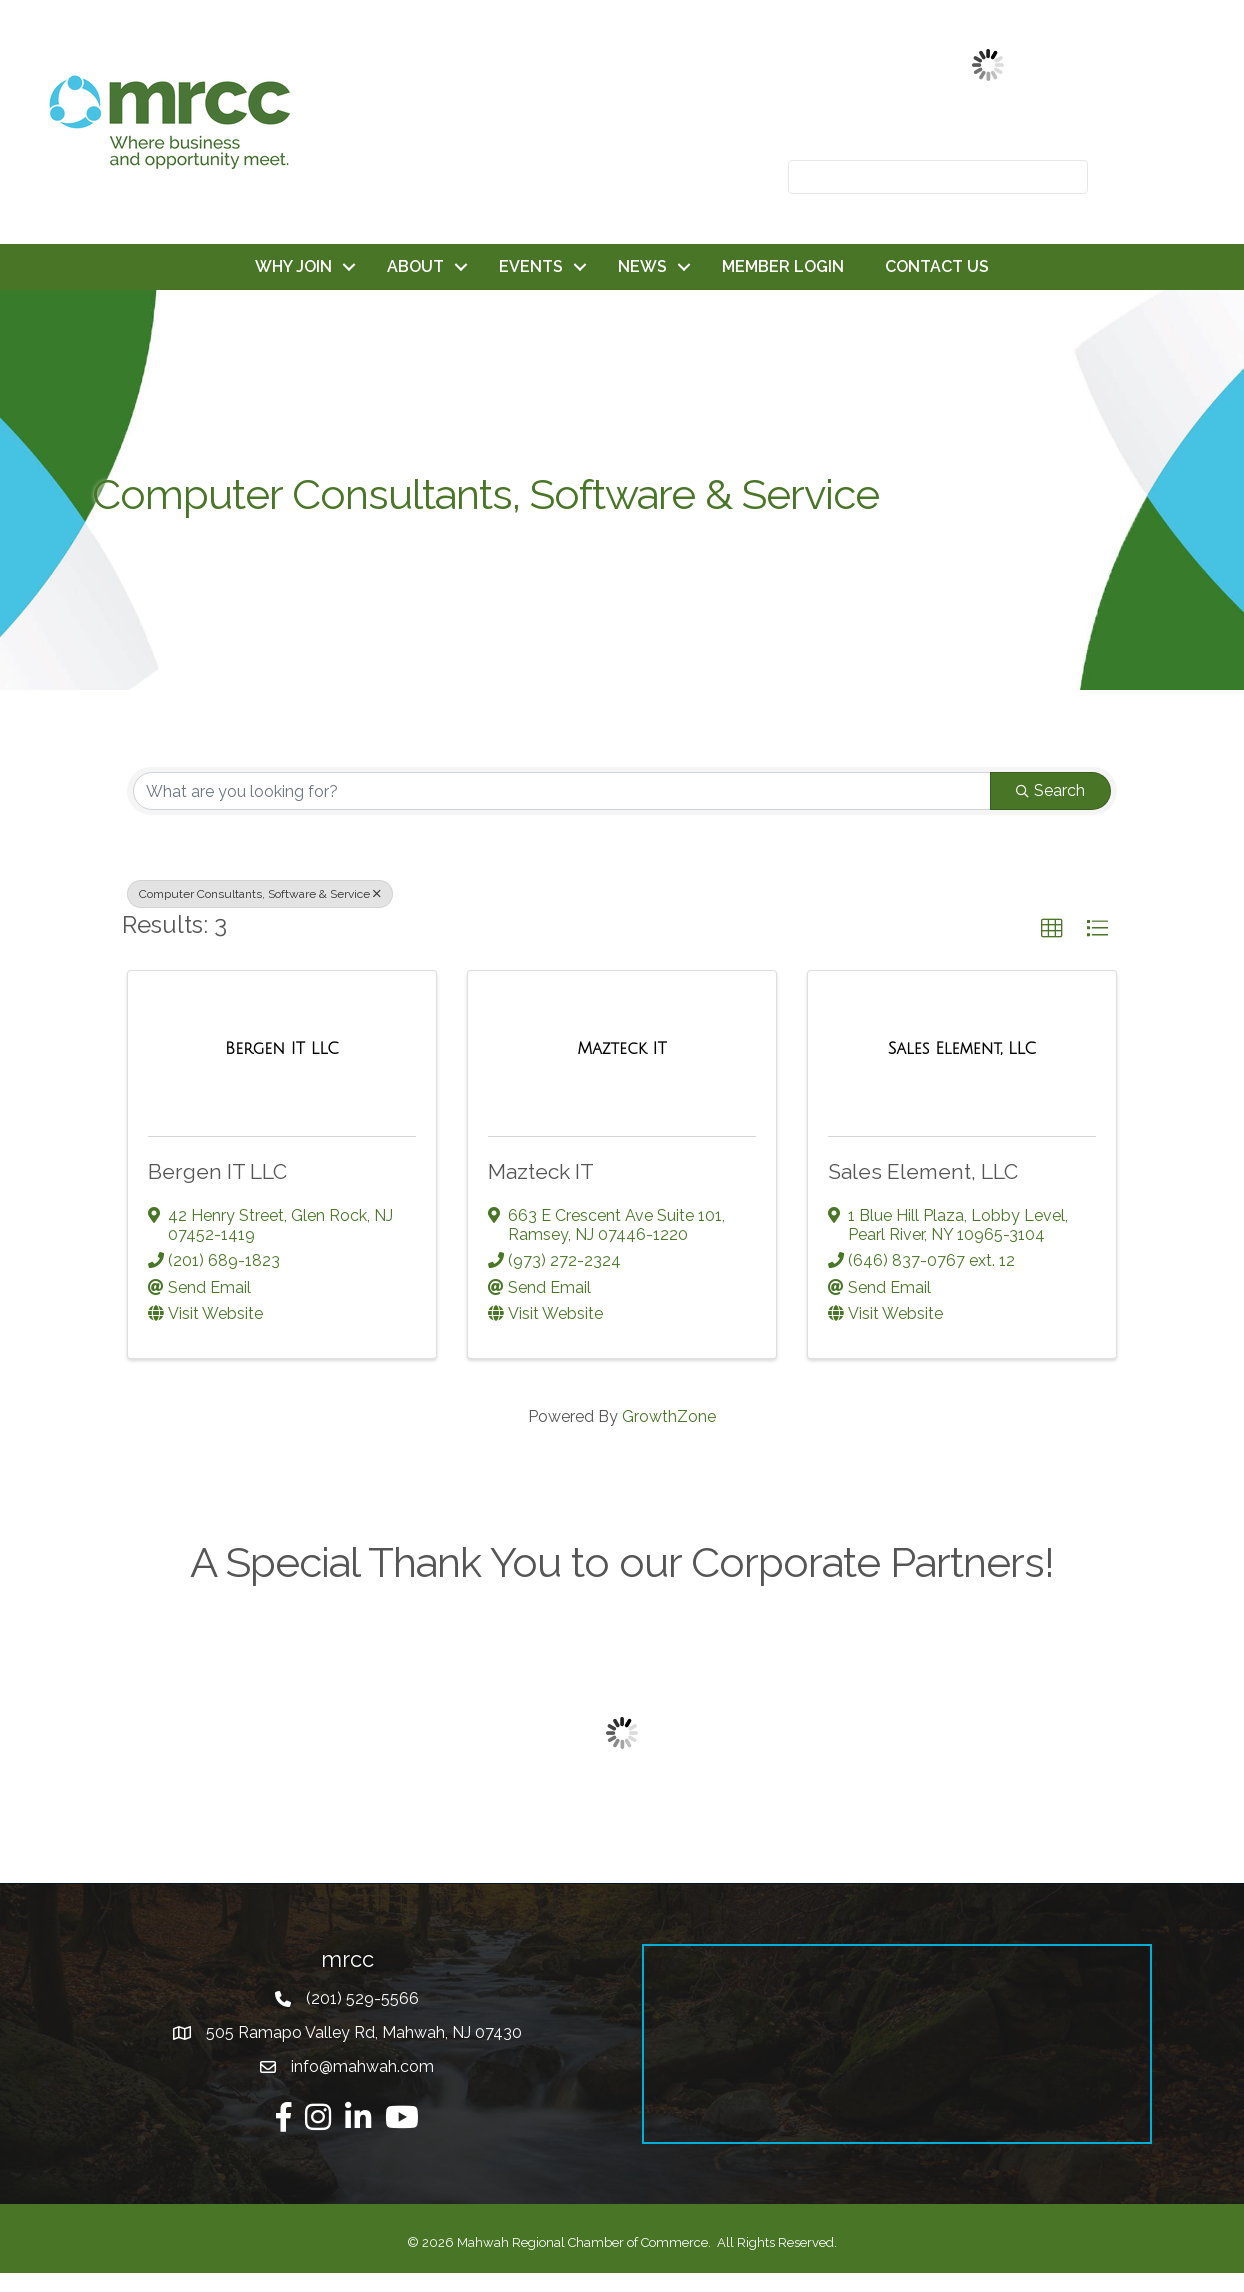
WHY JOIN (293, 266)
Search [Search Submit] (1050, 790)
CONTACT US (937, 266)
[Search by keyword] (562, 791)
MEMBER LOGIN (783, 266)
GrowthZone (669, 1416)
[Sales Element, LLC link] (962, 1049)
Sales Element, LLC (923, 1171)
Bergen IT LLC (217, 1171)
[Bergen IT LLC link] (282, 1049)
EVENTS (531, 266)
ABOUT (415, 266)
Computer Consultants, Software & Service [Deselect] (260, 894)
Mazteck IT (541, 1171)
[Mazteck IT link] (622, 1049)
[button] (1052, 929)
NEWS (642, 266)
